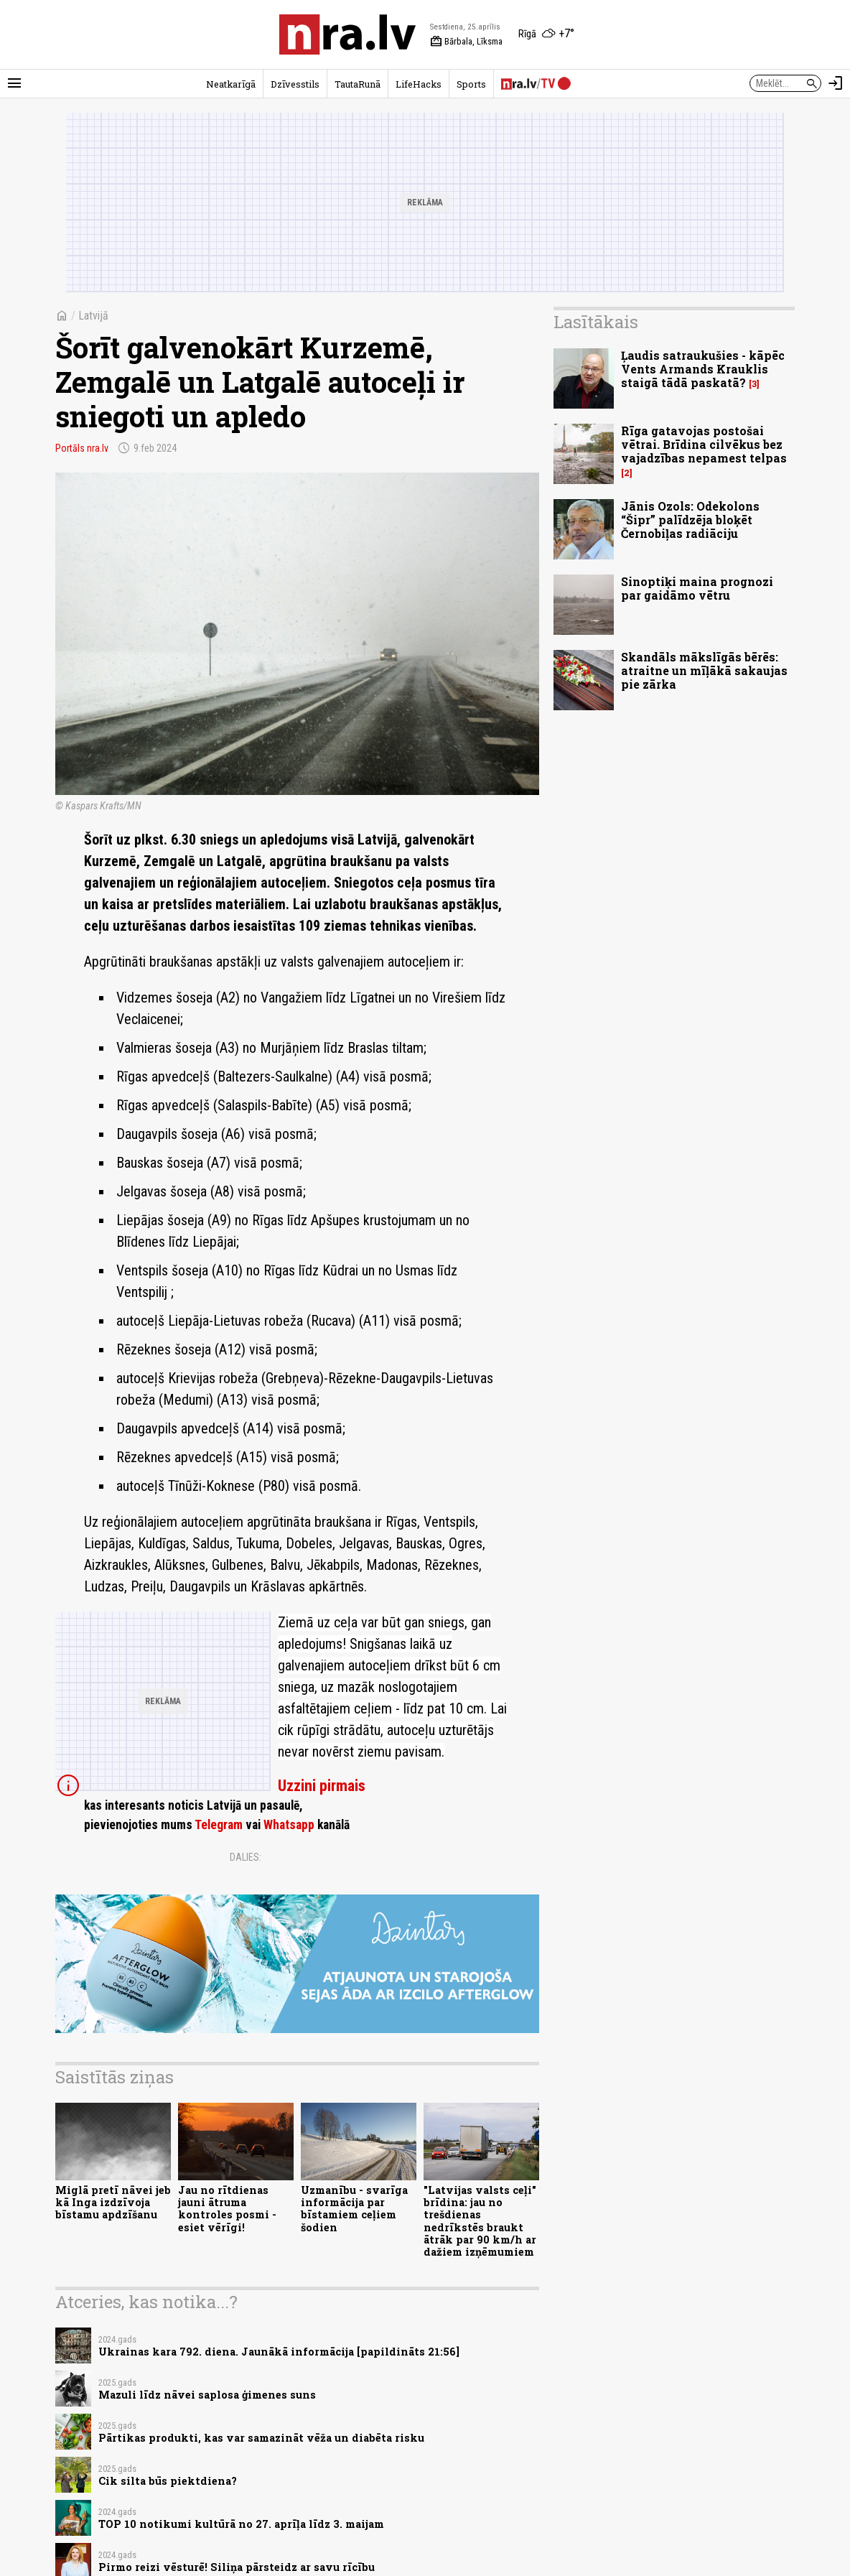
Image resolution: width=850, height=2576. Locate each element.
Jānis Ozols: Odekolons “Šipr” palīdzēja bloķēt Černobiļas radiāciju (690, 519)
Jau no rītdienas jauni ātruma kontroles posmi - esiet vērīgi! (227, 2208)
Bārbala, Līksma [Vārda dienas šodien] (466, 41)
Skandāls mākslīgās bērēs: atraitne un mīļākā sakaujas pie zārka (704, 670)
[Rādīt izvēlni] (14, 83)
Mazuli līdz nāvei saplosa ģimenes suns (207, 2394)
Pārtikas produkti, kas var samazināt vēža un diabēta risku (261, 2438)
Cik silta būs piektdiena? (167, 2481)
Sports (471, 84)
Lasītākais (596, 321)
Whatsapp (288, 1825)
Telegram (219, 1825)
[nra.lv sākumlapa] (347, 34)
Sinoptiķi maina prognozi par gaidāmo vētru (697, 588)
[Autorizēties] (835, 83)
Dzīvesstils (295, 84)
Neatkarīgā (231, 84)
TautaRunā (357, 84)
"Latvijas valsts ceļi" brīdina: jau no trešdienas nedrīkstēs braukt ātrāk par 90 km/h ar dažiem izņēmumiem (480, 2221)
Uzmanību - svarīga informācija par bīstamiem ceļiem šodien (354, 2208)
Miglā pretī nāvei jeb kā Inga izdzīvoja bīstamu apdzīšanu (113, 2202)
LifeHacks (419, 84)
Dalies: (245, 1857)
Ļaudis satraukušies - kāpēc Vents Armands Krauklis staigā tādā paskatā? (703, 369)
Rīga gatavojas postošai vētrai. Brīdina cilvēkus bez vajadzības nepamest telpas (704, 444)
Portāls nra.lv (81, 448)
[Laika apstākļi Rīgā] (546, 34)
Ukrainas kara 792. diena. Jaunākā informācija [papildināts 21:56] (278, 2351)
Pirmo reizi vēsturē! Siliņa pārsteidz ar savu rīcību (236, 2567)
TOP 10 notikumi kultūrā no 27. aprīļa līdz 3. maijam (241, 2524)
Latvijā (93, 315)
